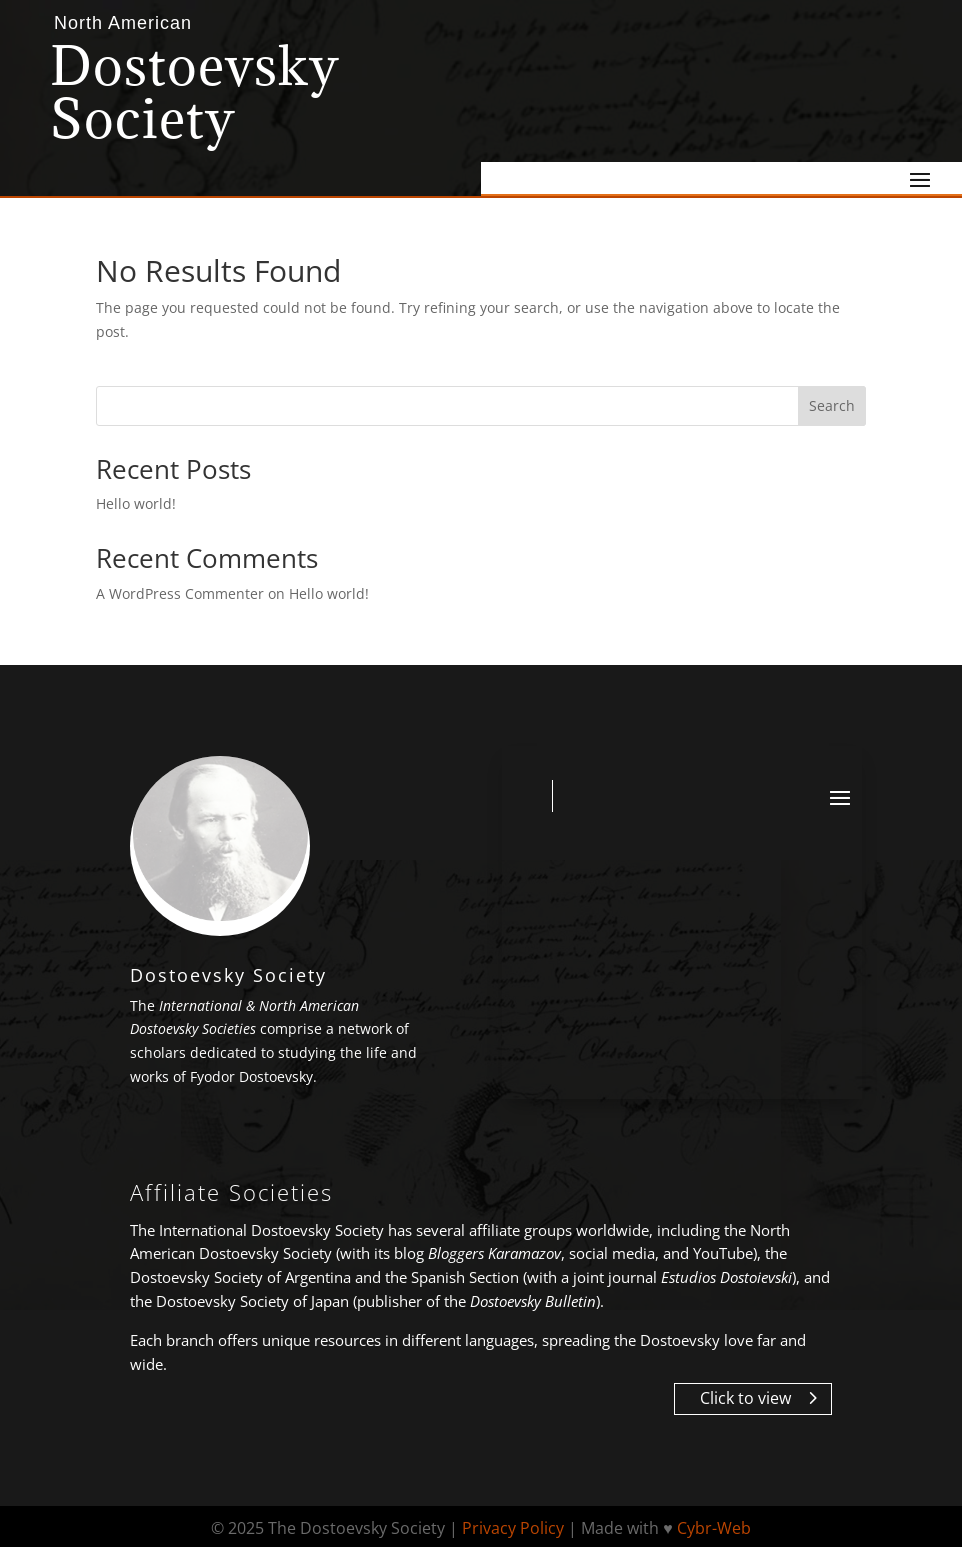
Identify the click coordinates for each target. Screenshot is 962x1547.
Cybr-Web (714, 1528)
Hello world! (136, 503)
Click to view (745, 1398)
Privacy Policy (513, 1528)
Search (832, 405)
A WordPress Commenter (180, 593)
